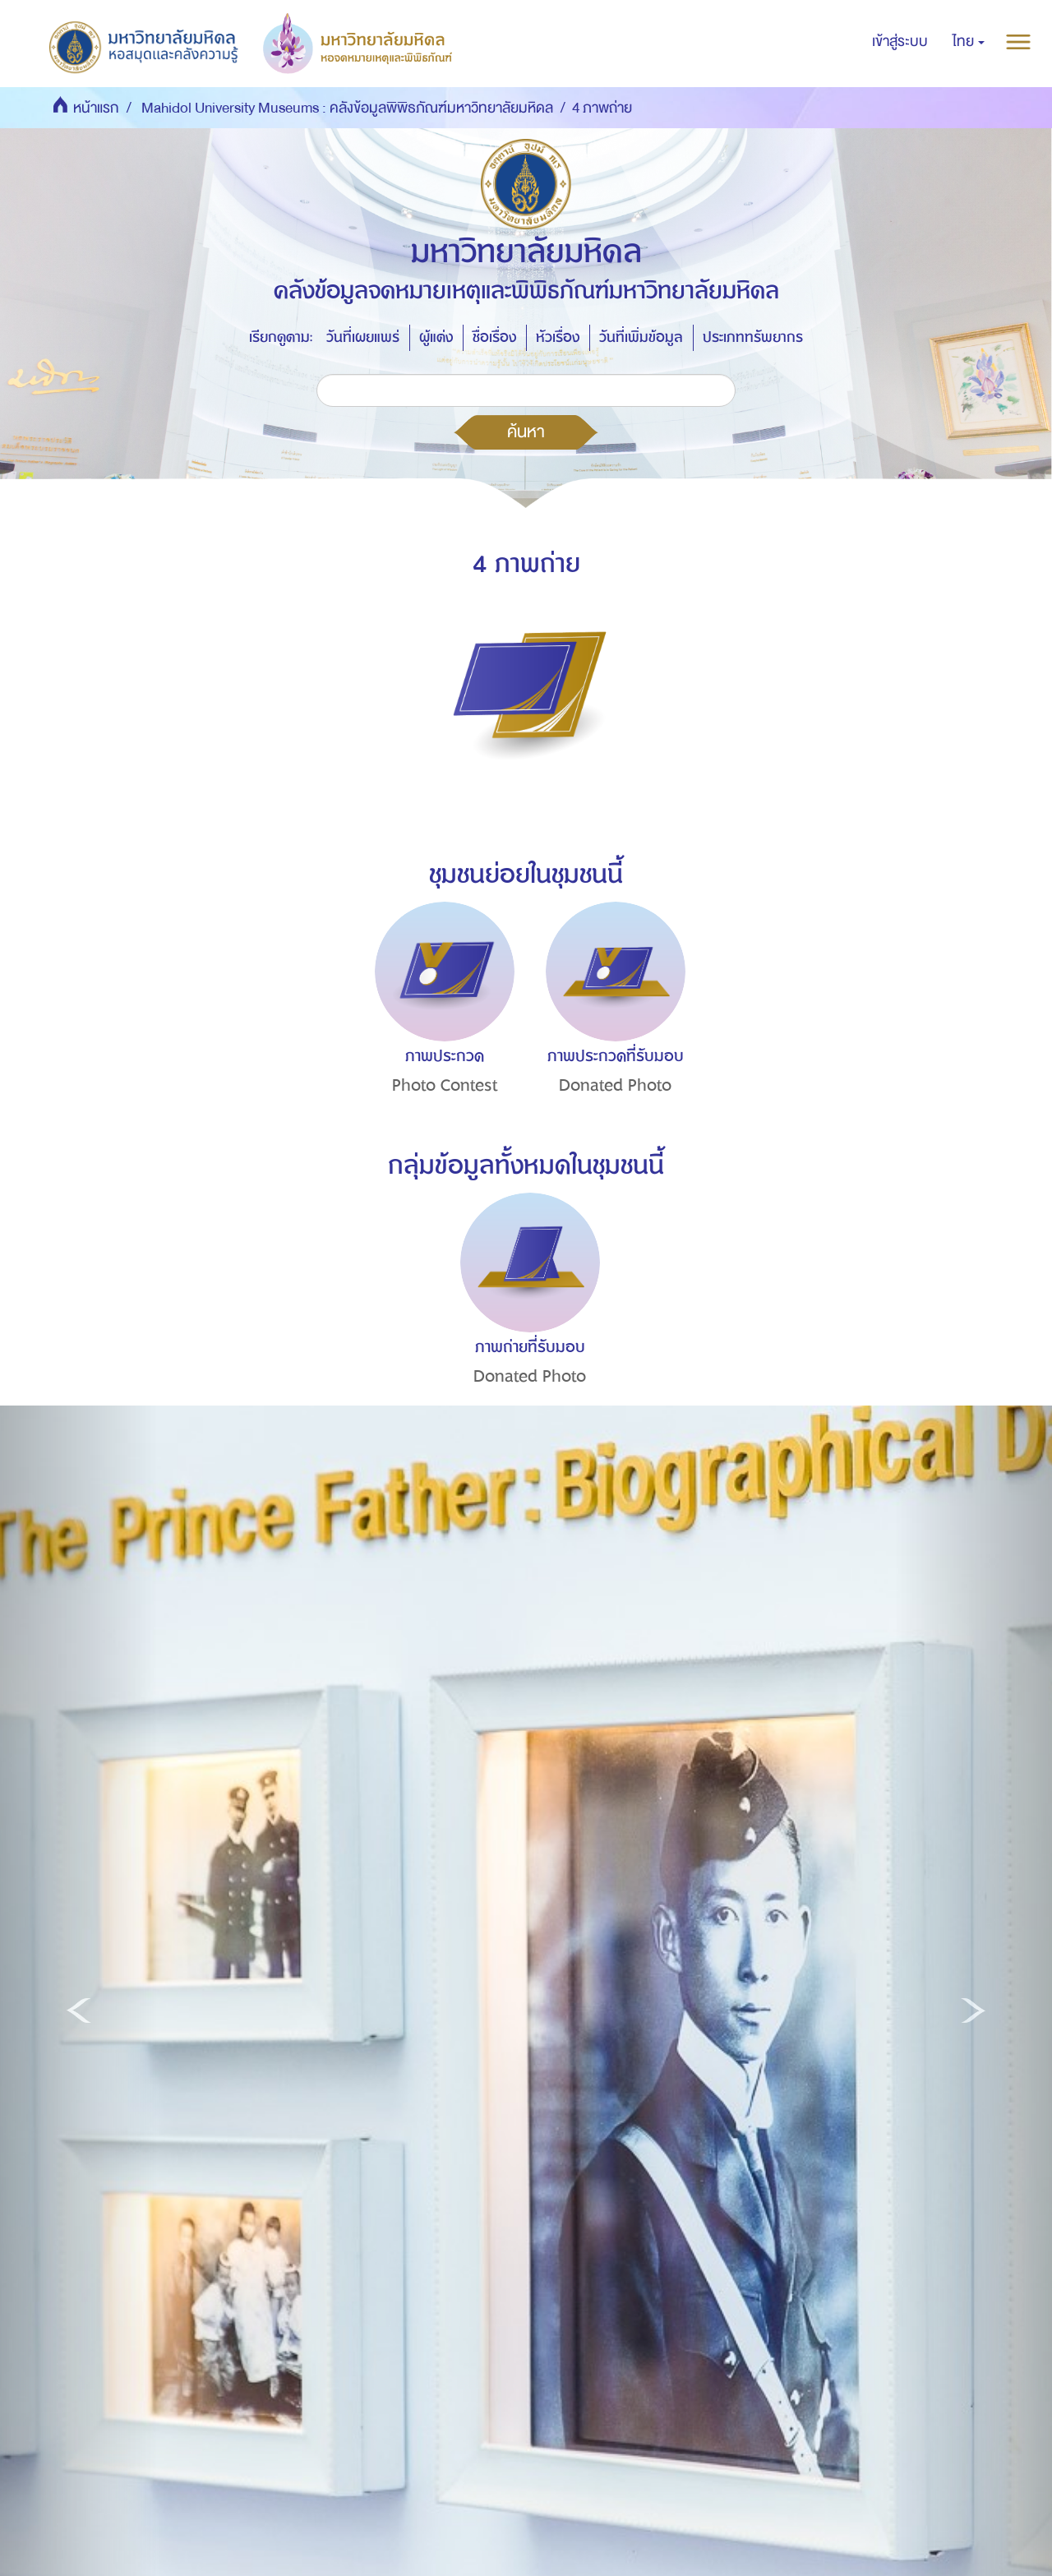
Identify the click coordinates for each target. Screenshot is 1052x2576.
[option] (440, 1028)
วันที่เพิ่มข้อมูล (641, 337)
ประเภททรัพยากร (753, 337)
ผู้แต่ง (436, 337)
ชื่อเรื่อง (494, 337)
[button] (968, 41)
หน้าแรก (96, 108)
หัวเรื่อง (557, 337)
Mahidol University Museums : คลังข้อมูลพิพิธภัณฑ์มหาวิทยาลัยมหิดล (347, 108)
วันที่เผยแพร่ (362, 337)
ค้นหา (526, 431)
